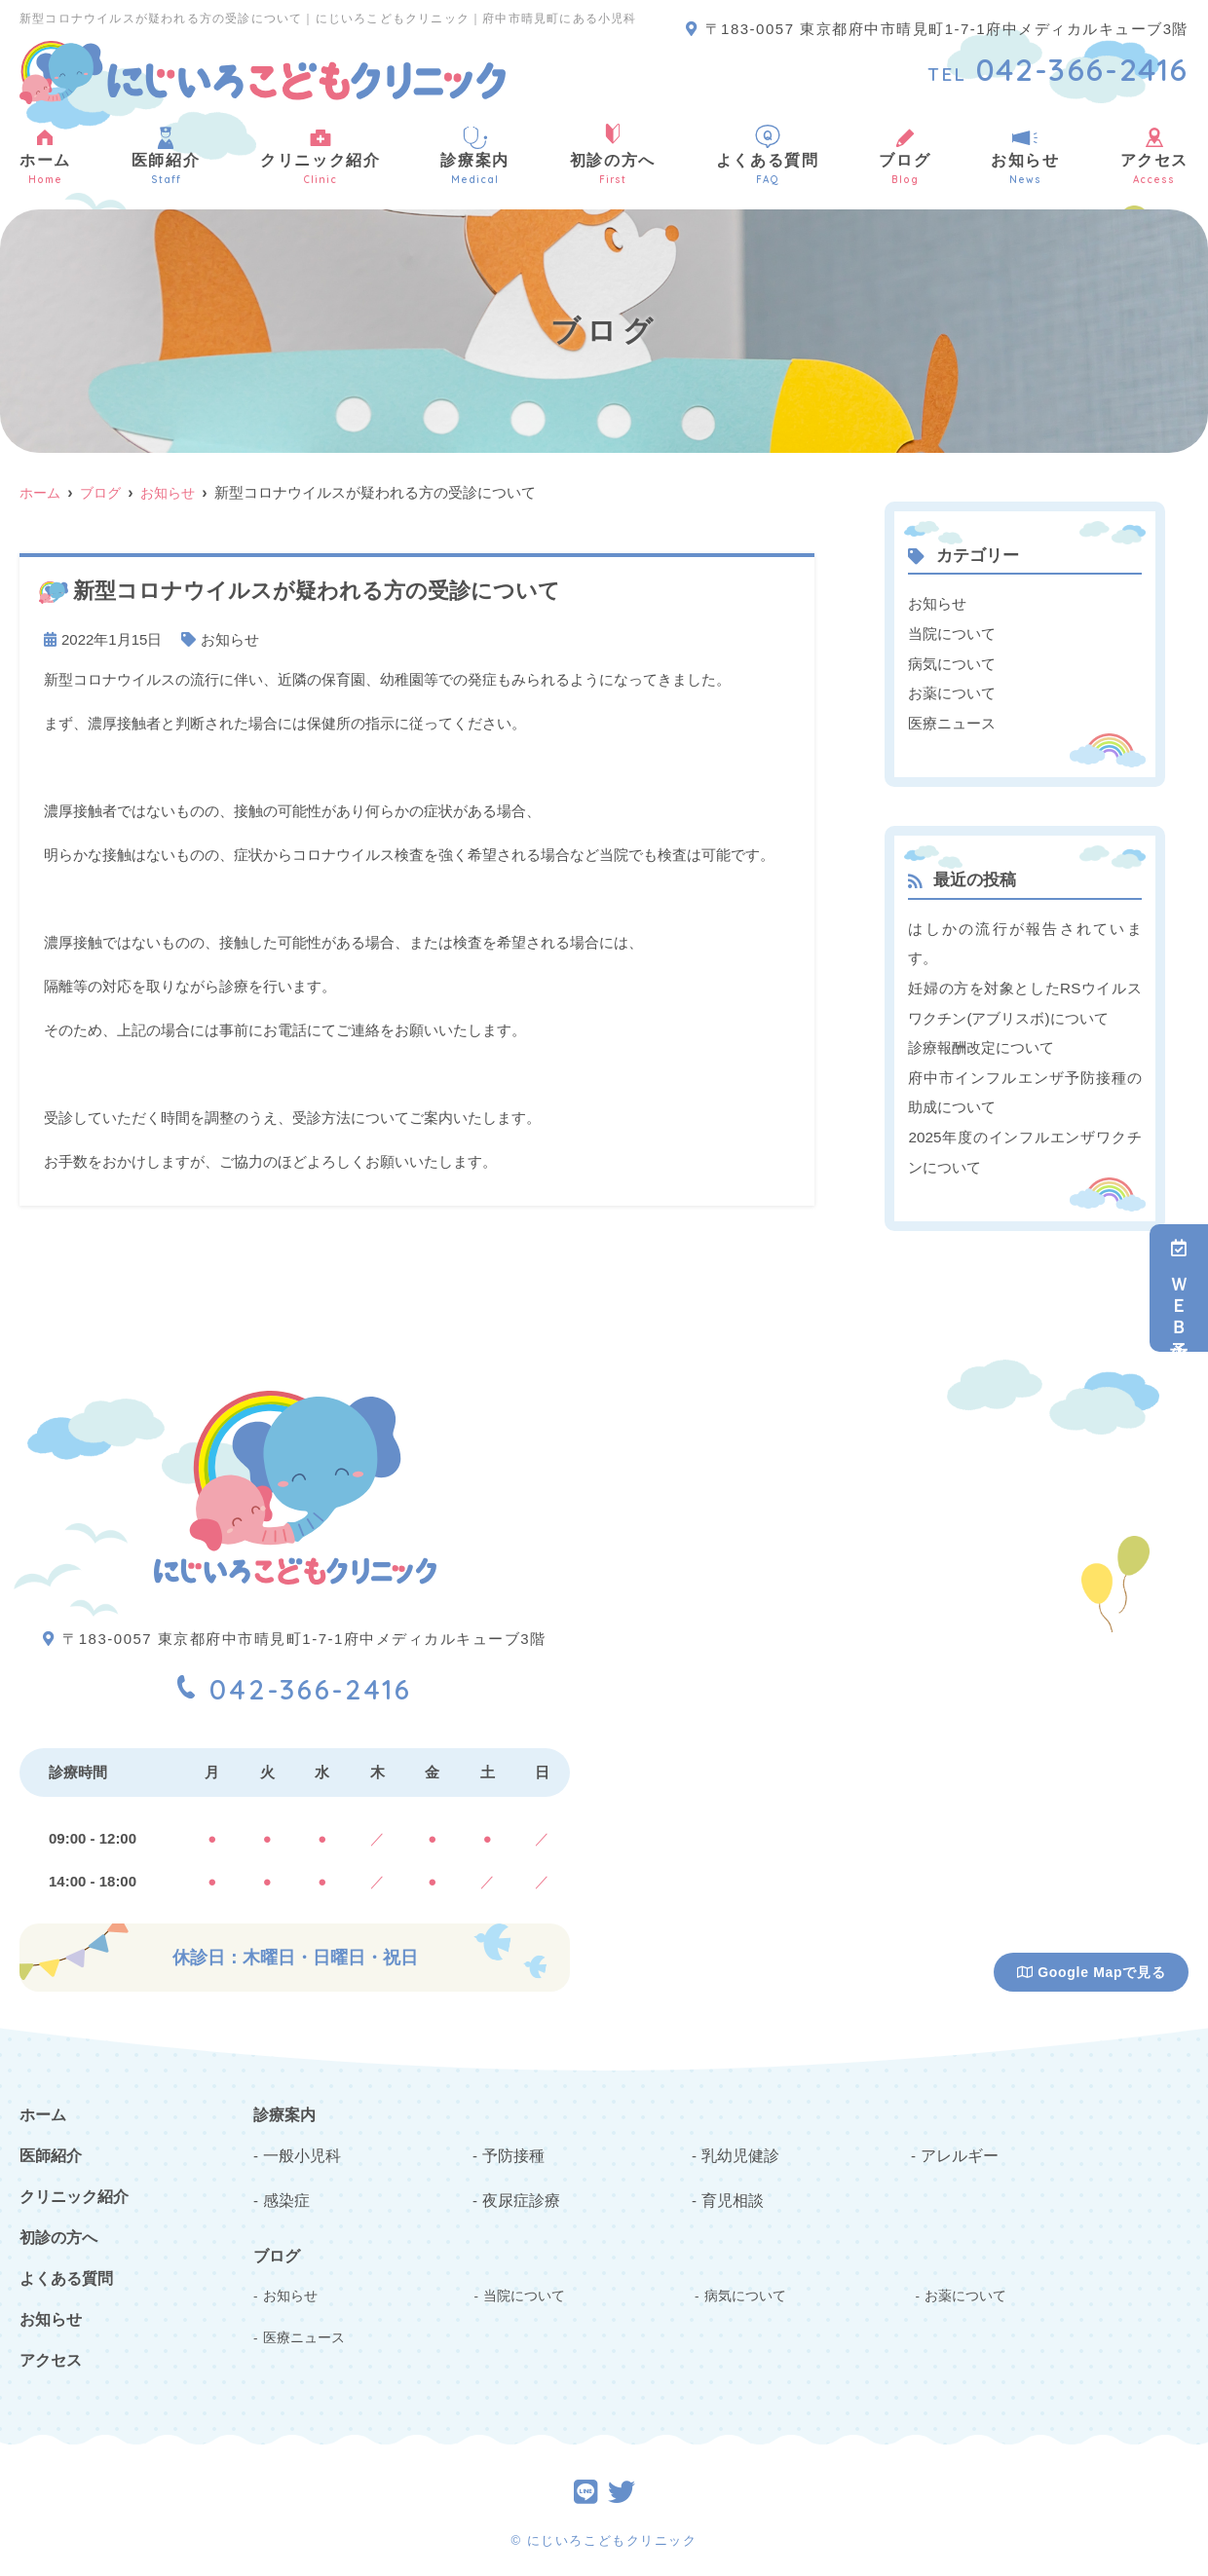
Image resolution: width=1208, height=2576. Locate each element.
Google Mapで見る (1091, 1964)
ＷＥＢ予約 (1179, 1288)
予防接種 (511, 2145)
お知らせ (1025, 155)
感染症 (285, 2189)
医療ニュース (952, 720)
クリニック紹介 (320, 155)
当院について (952, 632)
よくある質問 (767, 155)
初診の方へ (613, 155)
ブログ (904, 155)
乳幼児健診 (737, 2145)
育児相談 (730, 2189)
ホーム (45, 155)
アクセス (50, 2352)
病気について (952, 661)
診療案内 (474, 155)
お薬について (952, 691)
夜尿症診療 (518, 2189)
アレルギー (957, 2145)
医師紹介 (166, 155)
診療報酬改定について (981, 1042)
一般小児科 (299, 2145)
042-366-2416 (294, 1676)
